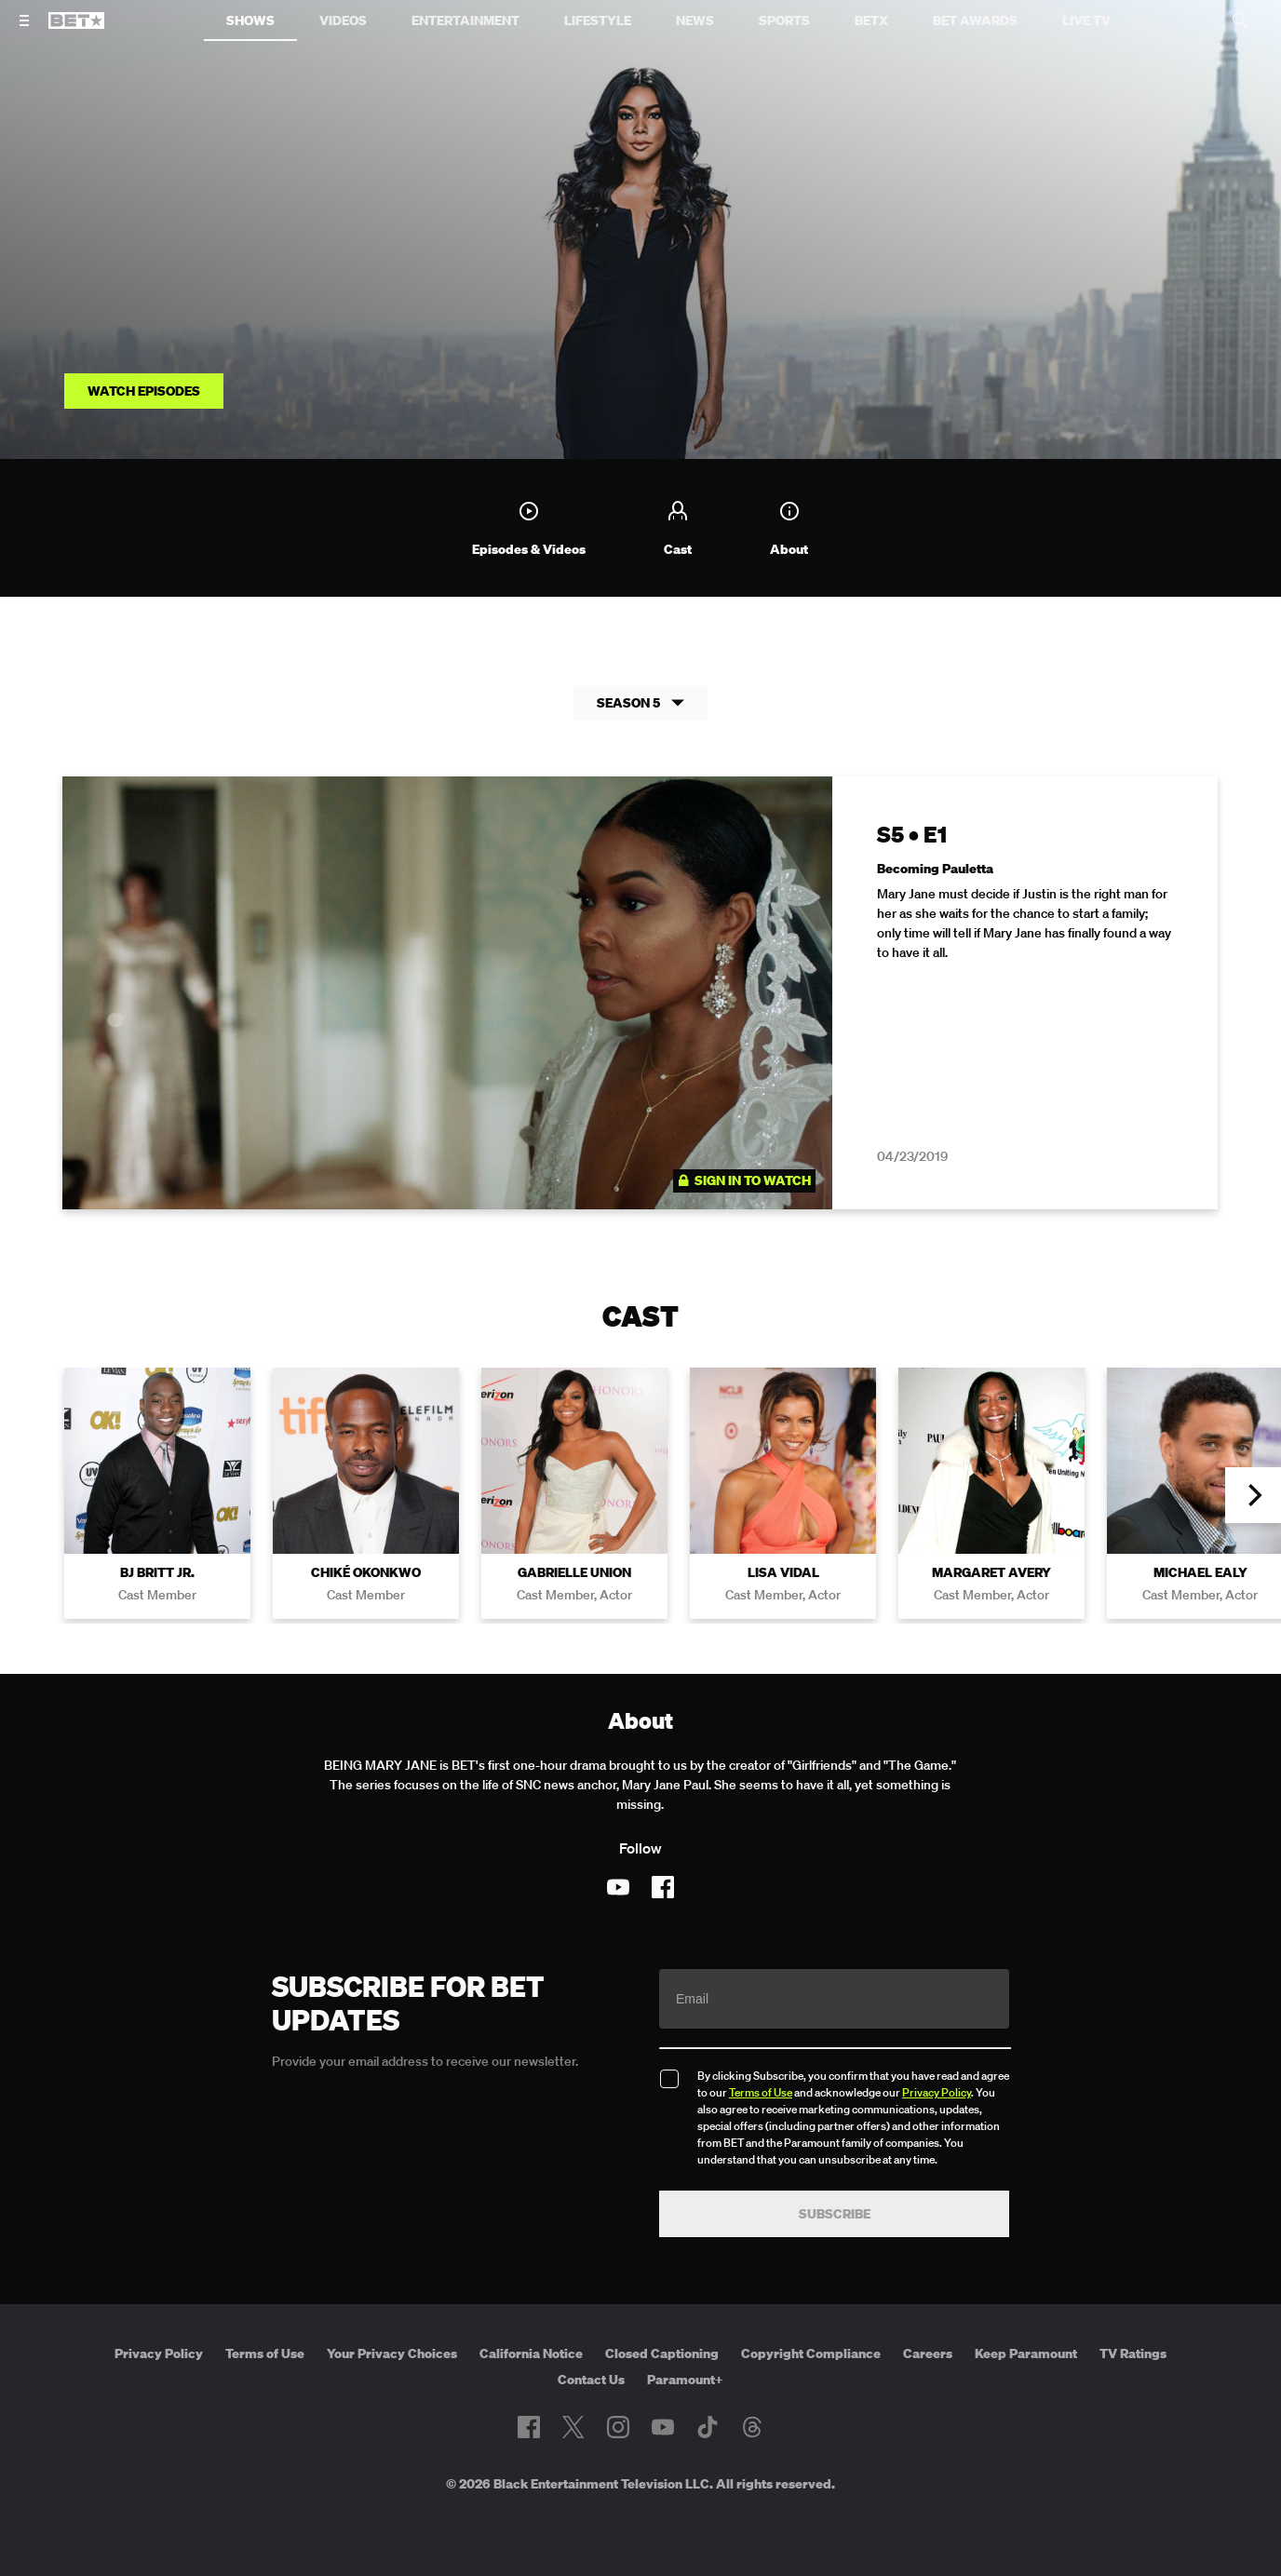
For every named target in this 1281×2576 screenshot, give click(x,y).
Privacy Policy (936, 2093)
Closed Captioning (662, 2354)
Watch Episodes (144, 391)
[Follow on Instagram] (618, 2427)
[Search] (1240, 20)
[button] (1253, 1496)
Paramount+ (685, 2379)
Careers (927, 2354)
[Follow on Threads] (752, 2427)
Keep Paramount (1026, 2354)
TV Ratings (1132, 2354)
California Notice (531, 2354)
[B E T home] (76, 29)
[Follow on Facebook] (663, 1888)
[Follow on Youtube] (618, 1888)
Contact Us (591, 2379)
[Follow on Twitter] (573, 2427)
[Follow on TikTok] (707, 2427)
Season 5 (640, 703)
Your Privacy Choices (392, 2354)
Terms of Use (760, 2093)
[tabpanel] (640, 1003)
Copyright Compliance (811, 2354)
